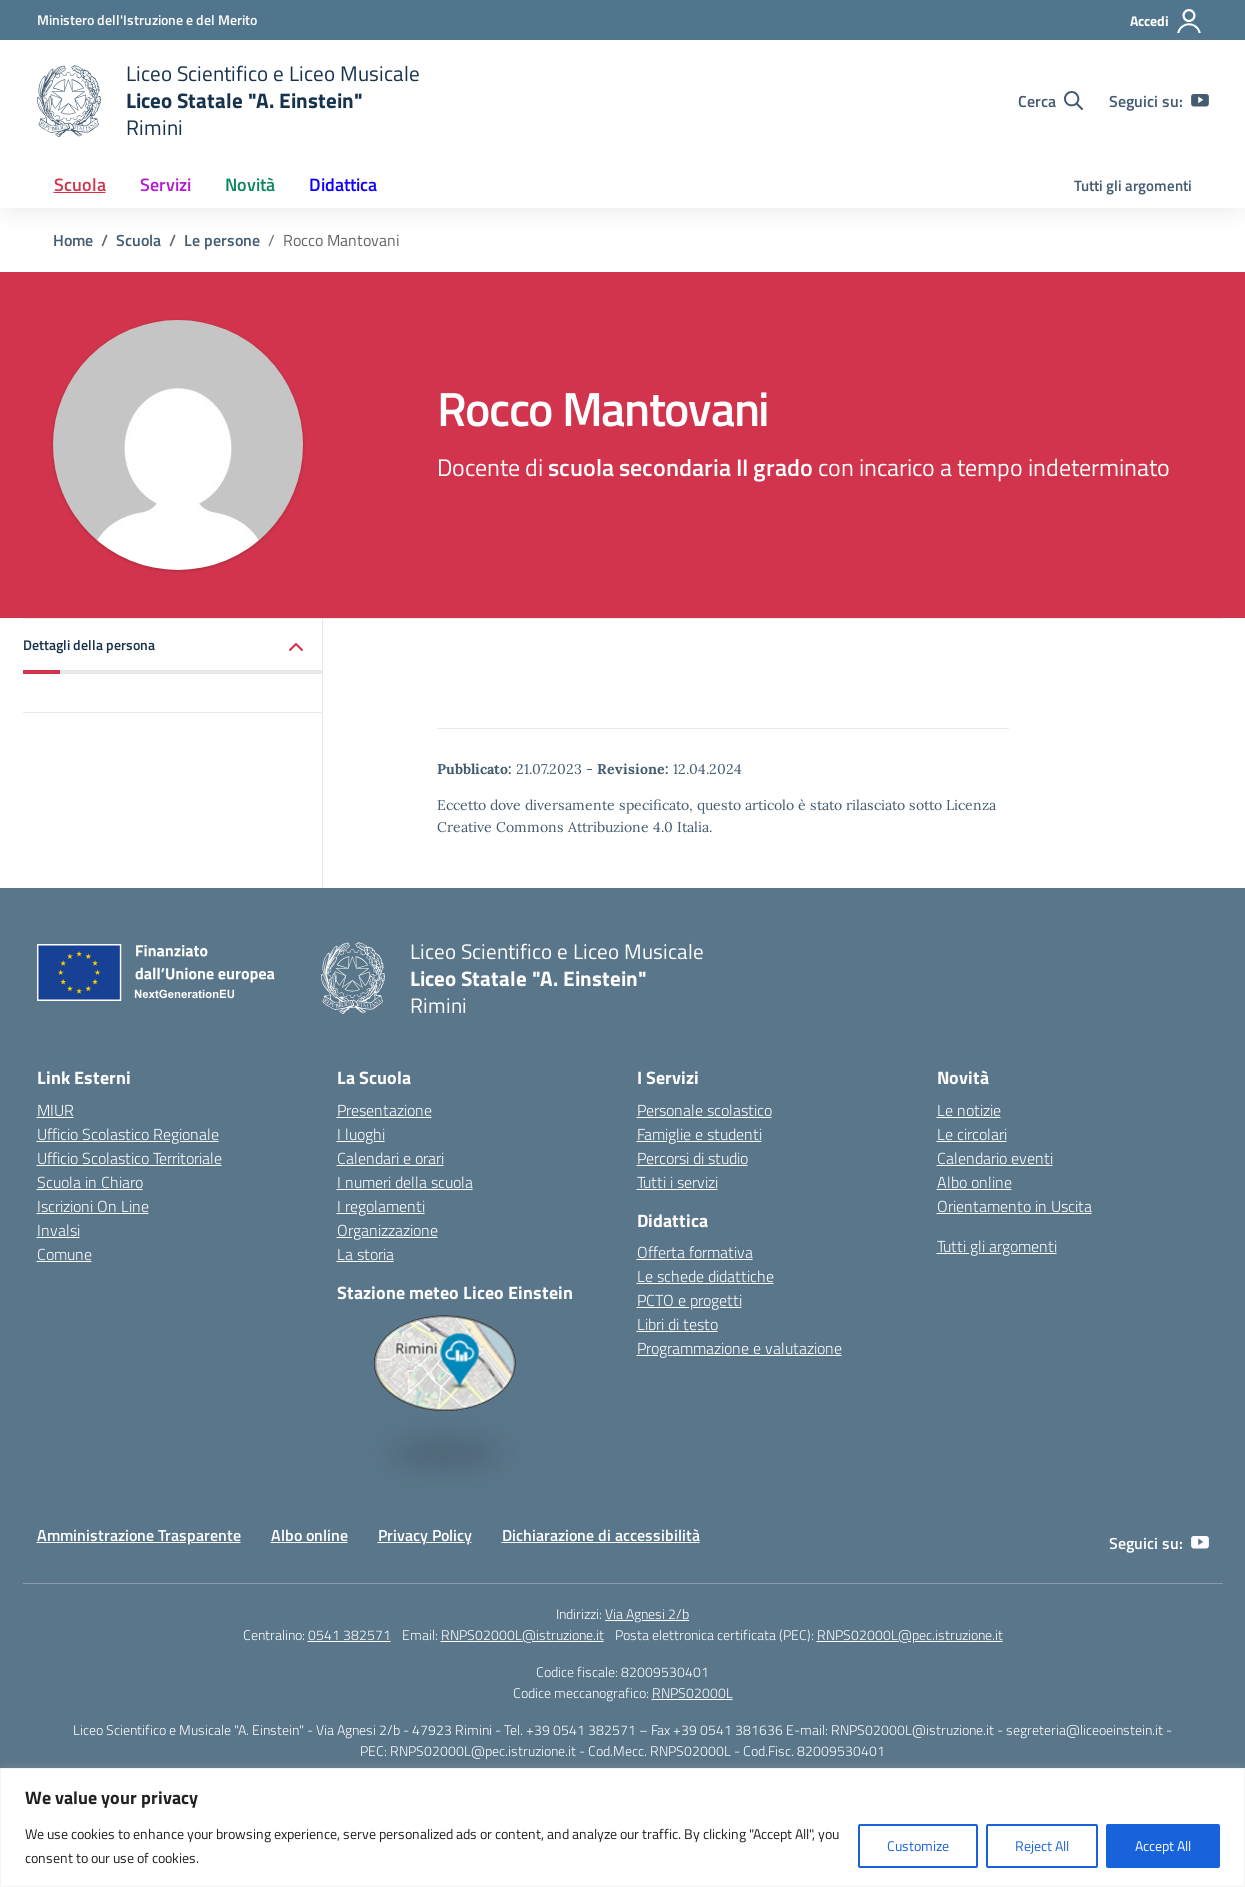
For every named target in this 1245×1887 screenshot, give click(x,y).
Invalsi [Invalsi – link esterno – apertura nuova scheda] (58, 1230)
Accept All (1163, 1845)
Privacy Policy (425, 1535)
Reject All (1042, 1845)
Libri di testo (677, 1324)
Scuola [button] (80, 184)
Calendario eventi (995, 1158)
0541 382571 (349, 1634)
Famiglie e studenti (699, 1134)
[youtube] (1200, 101)
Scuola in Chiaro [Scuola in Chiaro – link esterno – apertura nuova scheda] (90, 1182)
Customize (918, 1845)
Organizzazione (387, 1230)
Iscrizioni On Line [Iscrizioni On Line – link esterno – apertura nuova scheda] (93, 1206)
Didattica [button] (343, 184)
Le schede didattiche (705, 1276)
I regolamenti (381, 1206)
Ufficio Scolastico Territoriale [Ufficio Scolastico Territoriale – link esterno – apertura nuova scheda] (129, 1158)
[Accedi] (1166, 21)
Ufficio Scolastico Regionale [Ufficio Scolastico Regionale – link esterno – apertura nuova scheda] (128, 1134)
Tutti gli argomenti (1133, 185)
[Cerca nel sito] (1050, 101)
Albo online (974, 1182)
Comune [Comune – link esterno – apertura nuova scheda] (64, 1254)
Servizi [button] (165, 184)
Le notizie (969, 1110)
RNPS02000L (692, 1692)
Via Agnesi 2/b (647, 1613)
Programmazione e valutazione (739, 1348)
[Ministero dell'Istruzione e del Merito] (147, 19)
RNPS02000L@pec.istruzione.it (910, 1634)
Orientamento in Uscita (1014, 1206)
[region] (622, 1827)
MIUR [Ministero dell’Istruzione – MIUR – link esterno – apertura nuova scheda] (55, 1110)
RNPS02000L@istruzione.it (522, 1634)
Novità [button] (250, 184)
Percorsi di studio (692, 1158)
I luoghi (361, 1134)
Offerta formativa (695, 1252)
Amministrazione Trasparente (139, 1535)
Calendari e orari (390, 1158)
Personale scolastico (704, 1110)
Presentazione (384, 1110)
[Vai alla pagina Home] (73, 240)
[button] (173, 646)
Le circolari (972, 1134)
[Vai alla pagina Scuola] (138, 240)
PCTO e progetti (689, 1300)
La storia (365, 1254)
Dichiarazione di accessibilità (601, 1535)
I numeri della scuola (405, 1182)
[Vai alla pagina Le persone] (222, 240)
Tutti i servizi (677, 1182)
